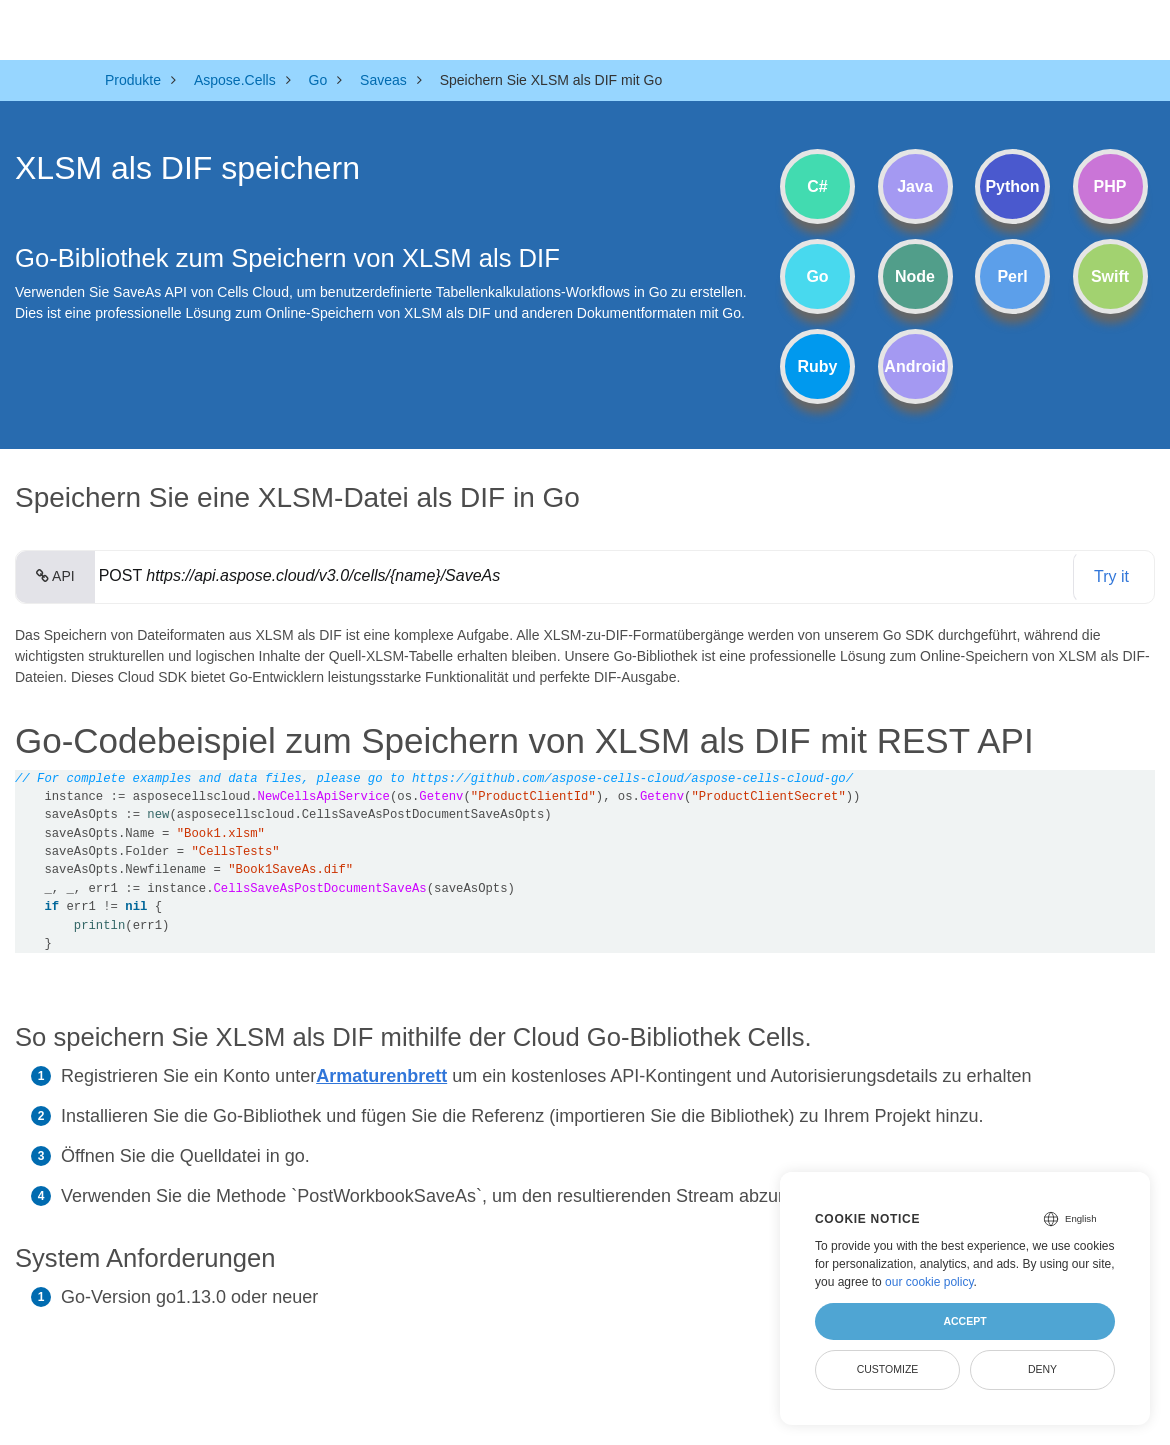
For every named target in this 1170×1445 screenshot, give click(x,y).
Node (915, 276)
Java (915, 186)
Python (1012, 186)
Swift (1110, 276)
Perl (1012, 276)
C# (817, 186)
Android (914, 366)
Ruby (818, 366)
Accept (964, 1321)
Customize (888, 1369)
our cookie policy (929, 1282)
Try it (1111, 576)
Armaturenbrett (381, 1076)
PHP (1110, 186)
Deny (1042, 1369)
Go (817, 276)
